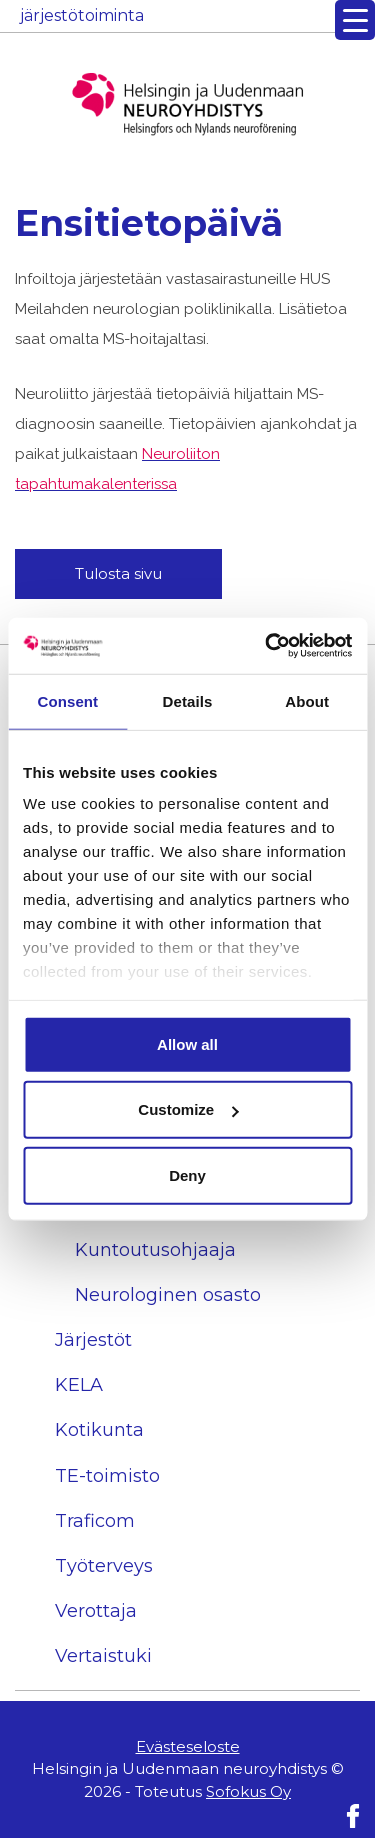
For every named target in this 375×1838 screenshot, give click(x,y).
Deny (187, 1174)
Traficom (95, 1521)
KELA (79, 1385)
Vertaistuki (103, 1656)
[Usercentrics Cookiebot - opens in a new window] (267, 646)
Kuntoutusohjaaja (155, 1250)
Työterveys (104, 1566)
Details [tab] (188, 700)
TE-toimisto (107, 1476)
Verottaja (96, 1611)
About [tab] (307, 700)
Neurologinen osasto (168, 1295)
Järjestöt (93, 1340)
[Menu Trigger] (355, 20)
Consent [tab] (67, 700)
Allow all (187, 1043)
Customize (188, 1109)
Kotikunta (99, 1430)
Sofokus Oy (248, 1791)
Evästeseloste (188, 1746)
